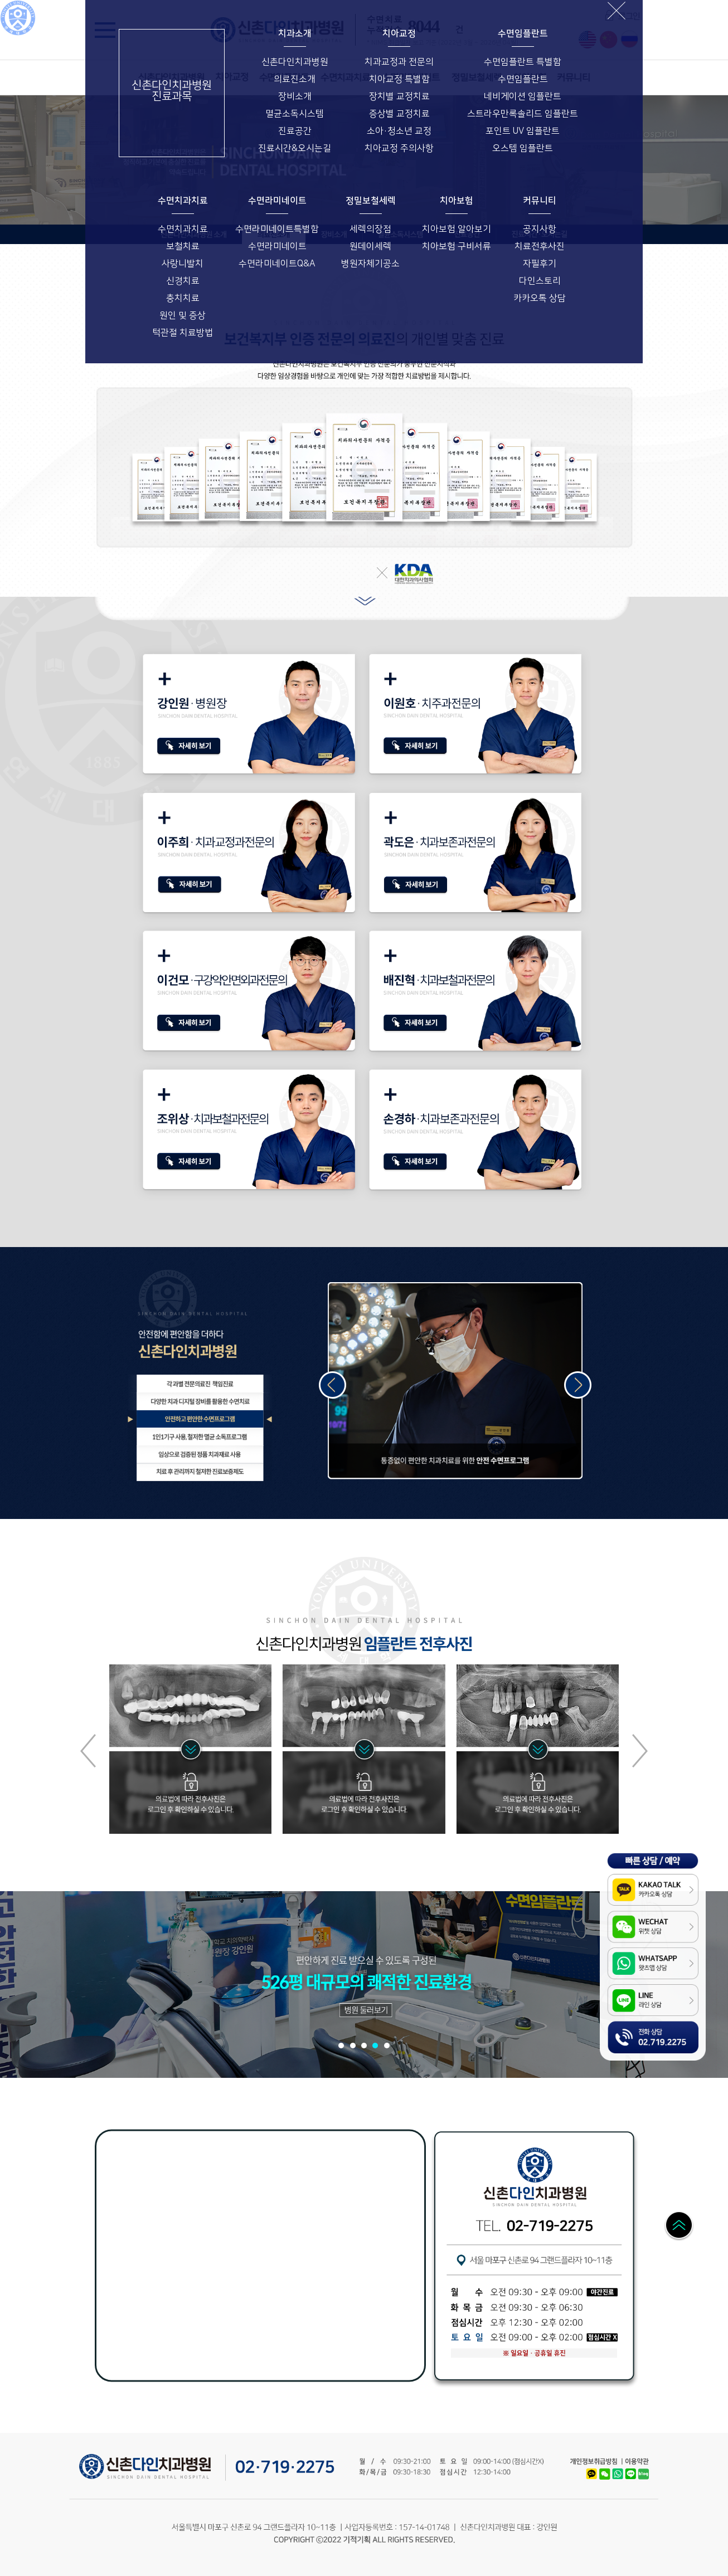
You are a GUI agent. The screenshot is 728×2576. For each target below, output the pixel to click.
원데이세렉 (370, 246)
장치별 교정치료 (399, 96)
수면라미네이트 (277, 246)
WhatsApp (619, 2471)
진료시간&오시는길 (294, 148)
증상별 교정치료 (399, 114)
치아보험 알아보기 (456, 229)
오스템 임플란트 (522, 148)
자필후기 (539, 264)
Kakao (592, 2471)
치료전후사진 (540, 246)
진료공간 (295, 131)
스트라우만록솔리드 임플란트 (522, 114)
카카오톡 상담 (539, 298)
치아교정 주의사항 (399, 148)
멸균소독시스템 (294, 114)
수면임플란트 (523, 79)
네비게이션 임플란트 (522, 96)
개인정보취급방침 (592, 2462)
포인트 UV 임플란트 (523, 131)
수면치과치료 (183, 229)
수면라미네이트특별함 (277, 229)
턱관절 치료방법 (182, 333)
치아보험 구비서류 (456, 246)
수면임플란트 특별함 (522, 62)
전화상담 (617, 2027)
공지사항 (539, 229)
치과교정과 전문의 (399, 62)
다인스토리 (540, 281)
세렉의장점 (370, 229)
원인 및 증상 (182, 315)
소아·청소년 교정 (399, 131)
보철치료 (183, 246)
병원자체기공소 (370, 264)
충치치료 (183, 298)
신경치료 (183, 281)
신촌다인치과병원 (294, 62)
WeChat (607, 2471)
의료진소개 (295, 79)
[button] (640, 1750)
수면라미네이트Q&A (277, 264)
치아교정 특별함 (399, 79)
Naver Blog (646, 2474)
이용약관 (634, 2462)
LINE (631, 2471)
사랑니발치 (182, 264)
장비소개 (295, 96)
